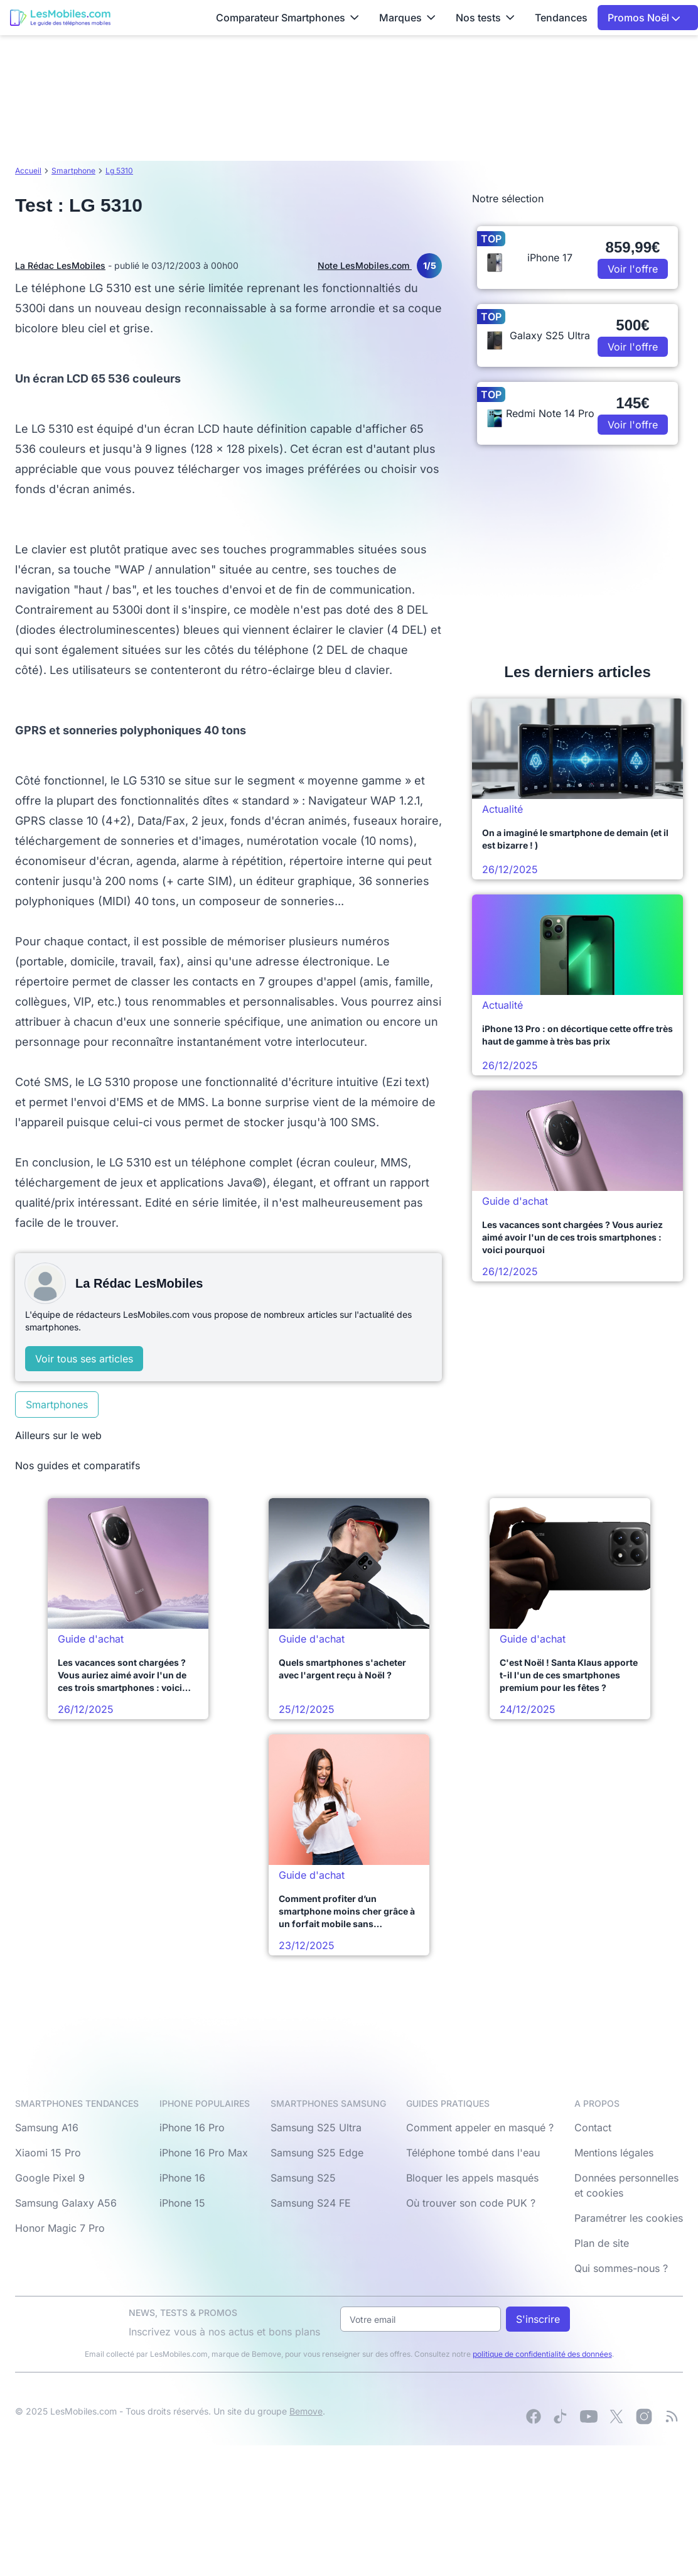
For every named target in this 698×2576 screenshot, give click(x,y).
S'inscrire (538, 2319)
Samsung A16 (46, 2127)
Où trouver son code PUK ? (470, 2203)
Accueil (28, 170)
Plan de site (601, 2243)
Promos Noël (644, 17)
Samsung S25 (303, 2177)
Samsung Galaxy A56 (66, 2203)
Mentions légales (613, 2152)
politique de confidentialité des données (542, 2354)
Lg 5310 (119, 170)
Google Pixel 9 (50, 2177)
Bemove (306, 2411)
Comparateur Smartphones (287, 17)
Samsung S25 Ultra (316, 2127)
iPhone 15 (182, 2203)
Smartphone (73, 170)
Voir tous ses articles (84, 1358)
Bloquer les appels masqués (472, 2177)
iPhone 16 (182, 2177)
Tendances (561, 17)
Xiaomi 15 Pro (48, 2152)
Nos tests (485, 17)
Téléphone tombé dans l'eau (473, 2152)
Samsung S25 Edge (317, 2152)
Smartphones (57, 1404)
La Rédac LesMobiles (60, 265)
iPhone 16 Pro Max (203, 2152)
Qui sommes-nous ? (621, 2268)
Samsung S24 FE (311, 2203)
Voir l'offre (633, 269)
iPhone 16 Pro (192, 2127)
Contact (592, 2127)
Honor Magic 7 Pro (60, 2228)
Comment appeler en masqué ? (480, 2127)
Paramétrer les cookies (628, 2218)
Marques (407, 17)
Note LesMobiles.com (380, 265)
